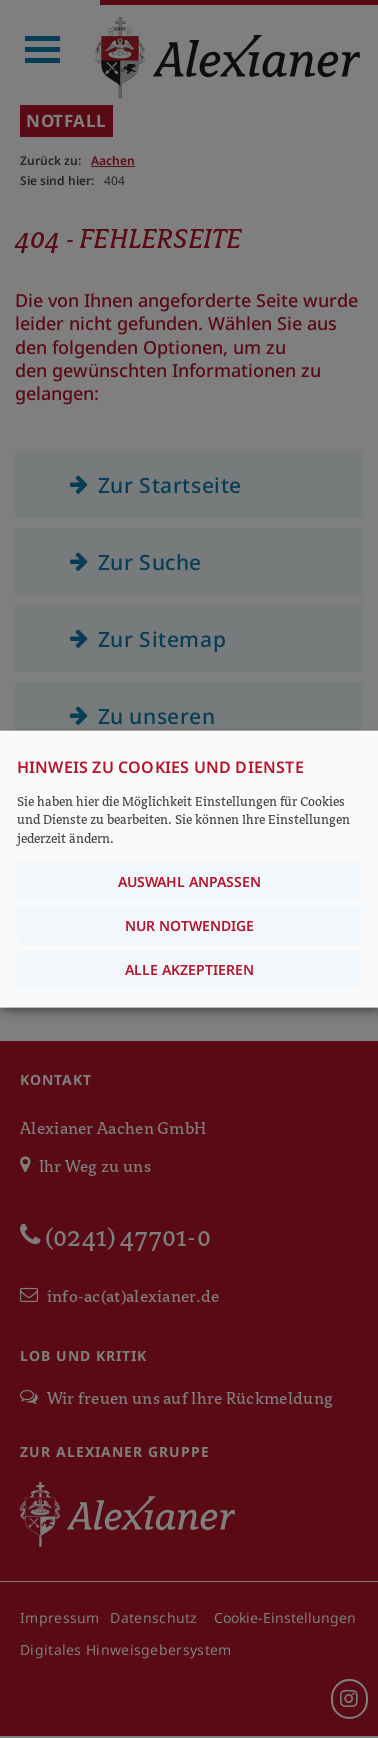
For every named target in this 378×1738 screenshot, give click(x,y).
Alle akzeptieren (189, 968)
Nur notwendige (189, 924)
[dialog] (189, 869)
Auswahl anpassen (189, 880)
